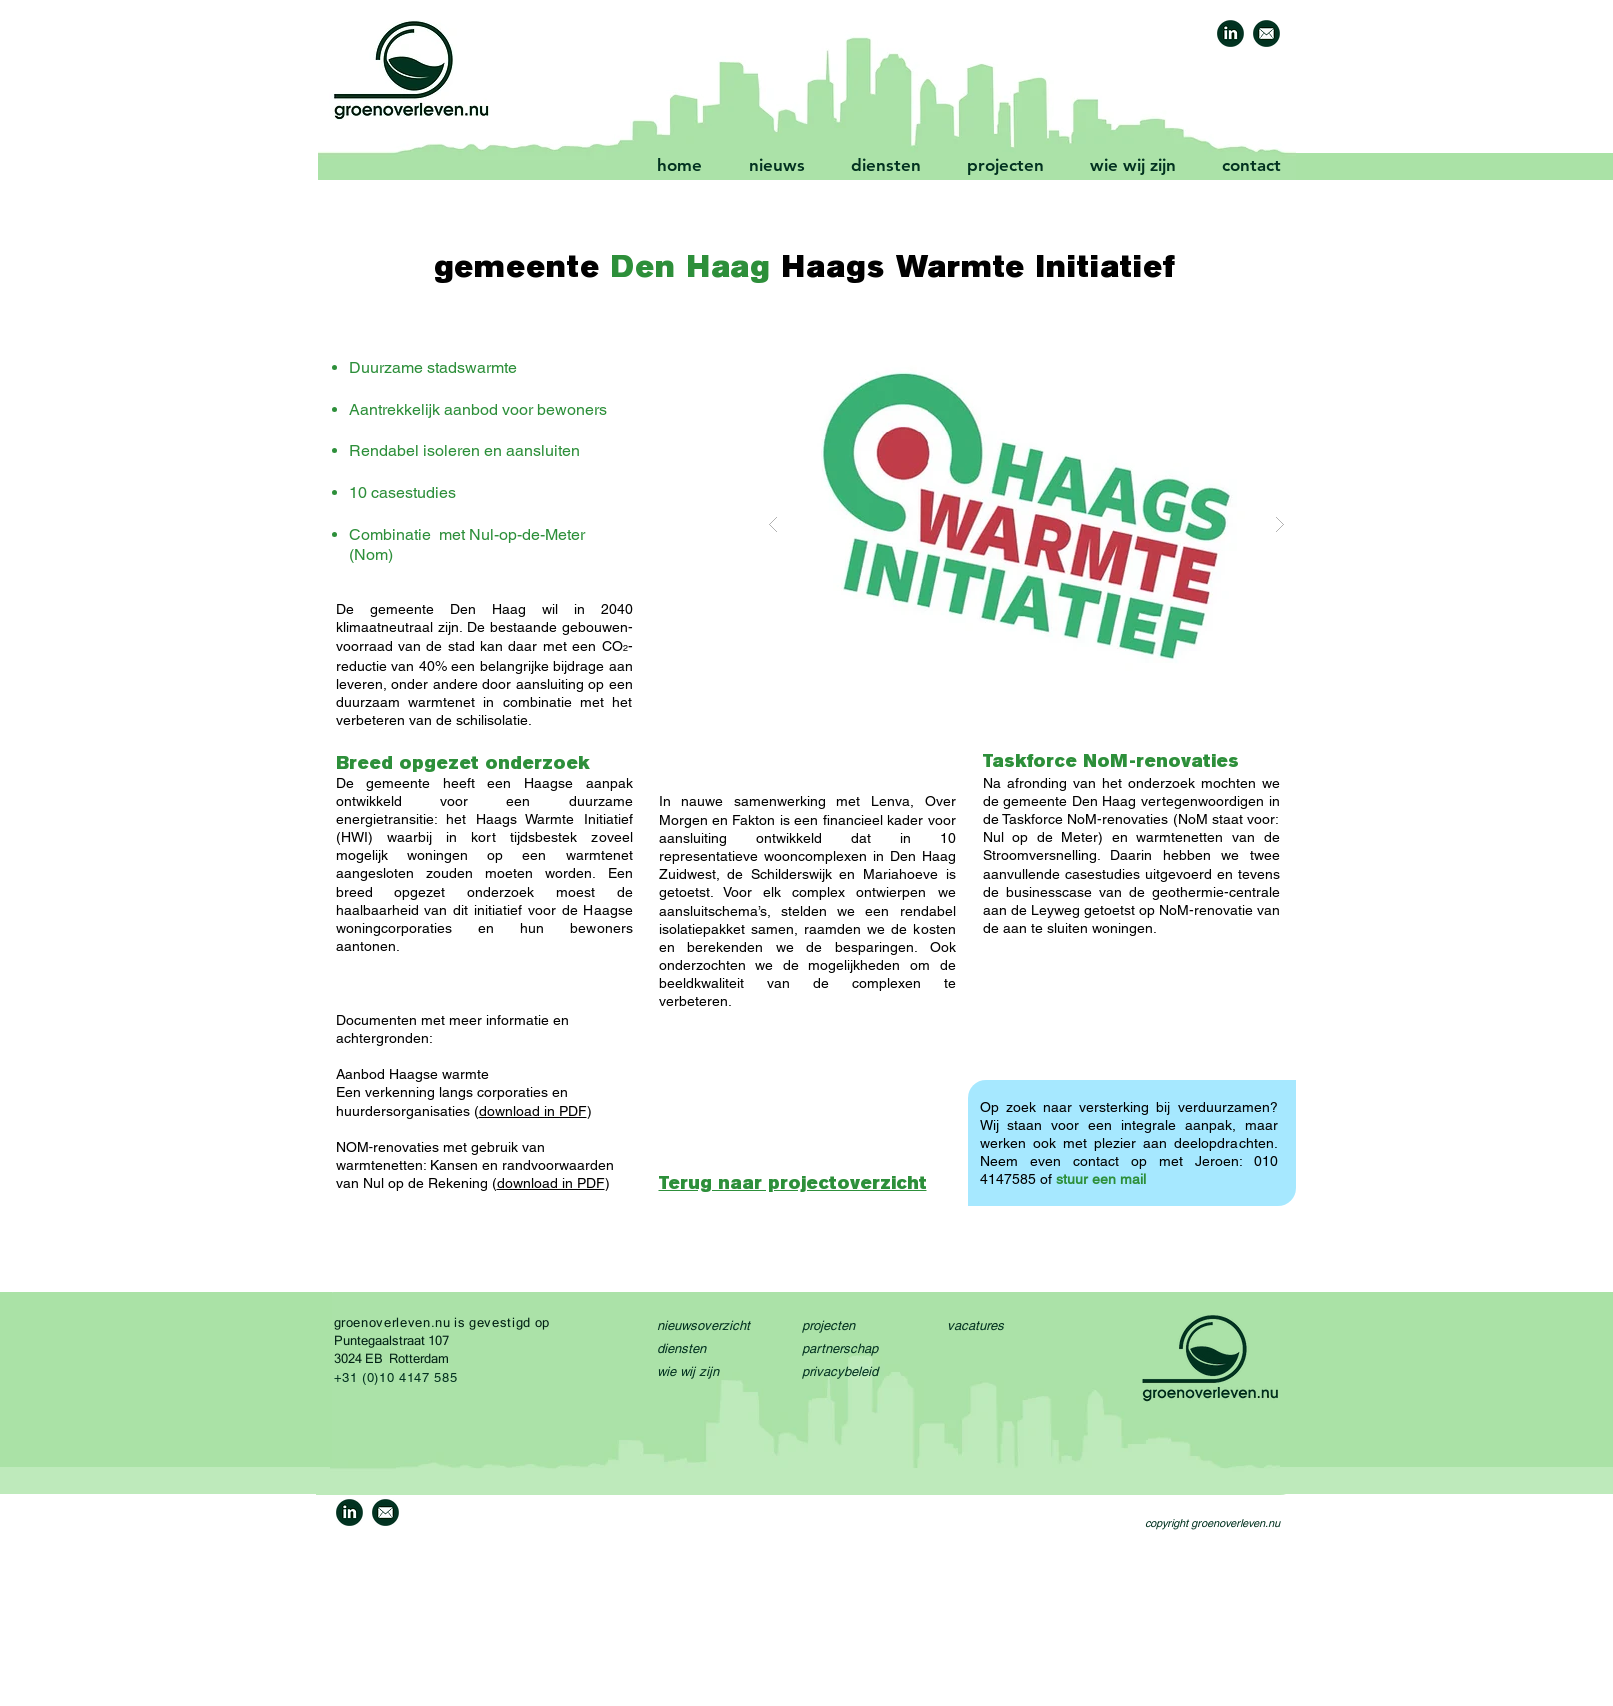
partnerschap (840, 1348)
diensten (681, 1348)
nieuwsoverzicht (703, 1325)
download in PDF (533, 1111)
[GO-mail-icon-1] (1266, 33)
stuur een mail (1101, 1179)
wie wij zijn (688, 1371)
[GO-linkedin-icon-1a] (1230, 33)
